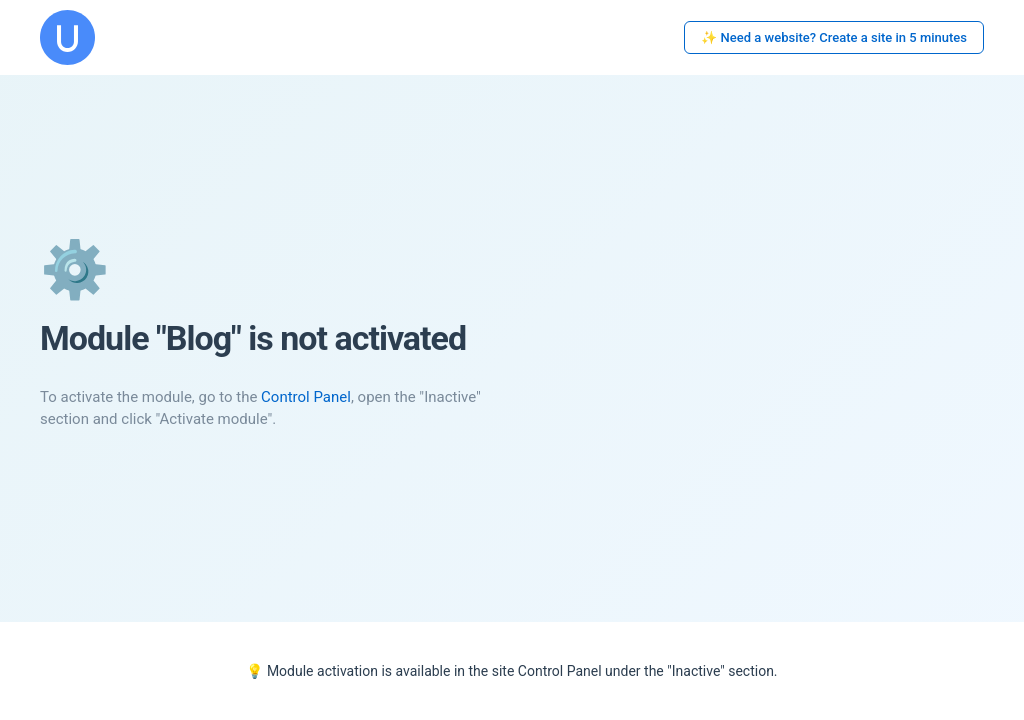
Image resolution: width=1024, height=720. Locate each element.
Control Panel (306, 397)
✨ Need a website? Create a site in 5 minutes (834, 37)
